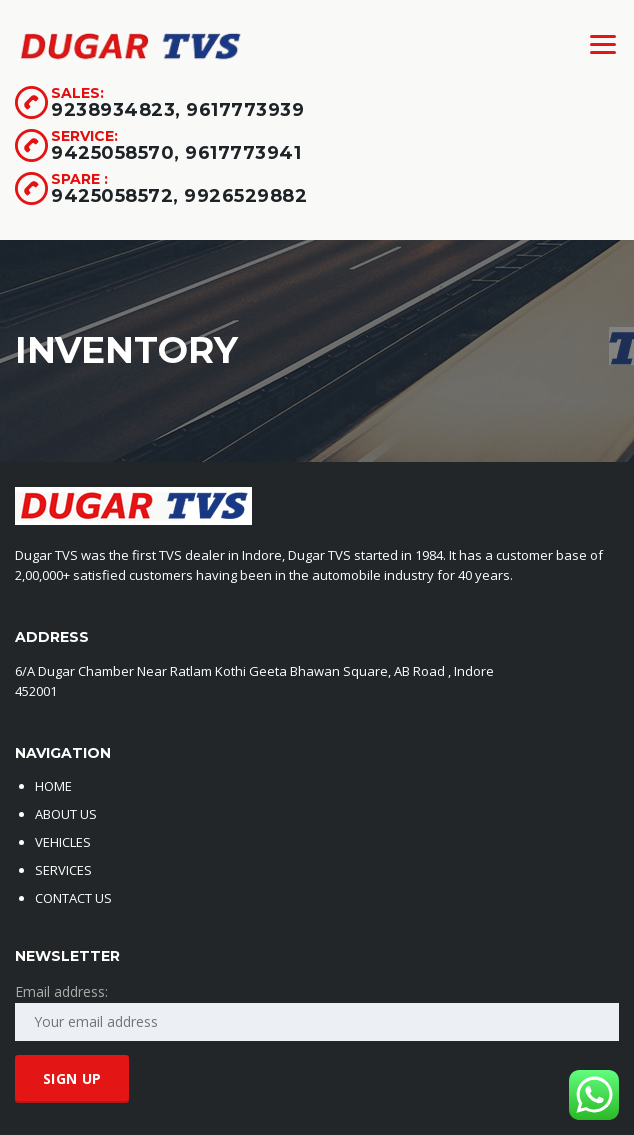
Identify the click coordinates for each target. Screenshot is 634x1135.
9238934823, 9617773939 (177, 110)
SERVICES (63, 870)
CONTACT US (73, 898)
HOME (53, 786)
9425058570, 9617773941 (176, 153)
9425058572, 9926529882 (179, 196)
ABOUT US (66, 814)
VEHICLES (63, 842)
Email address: (61, 991)
